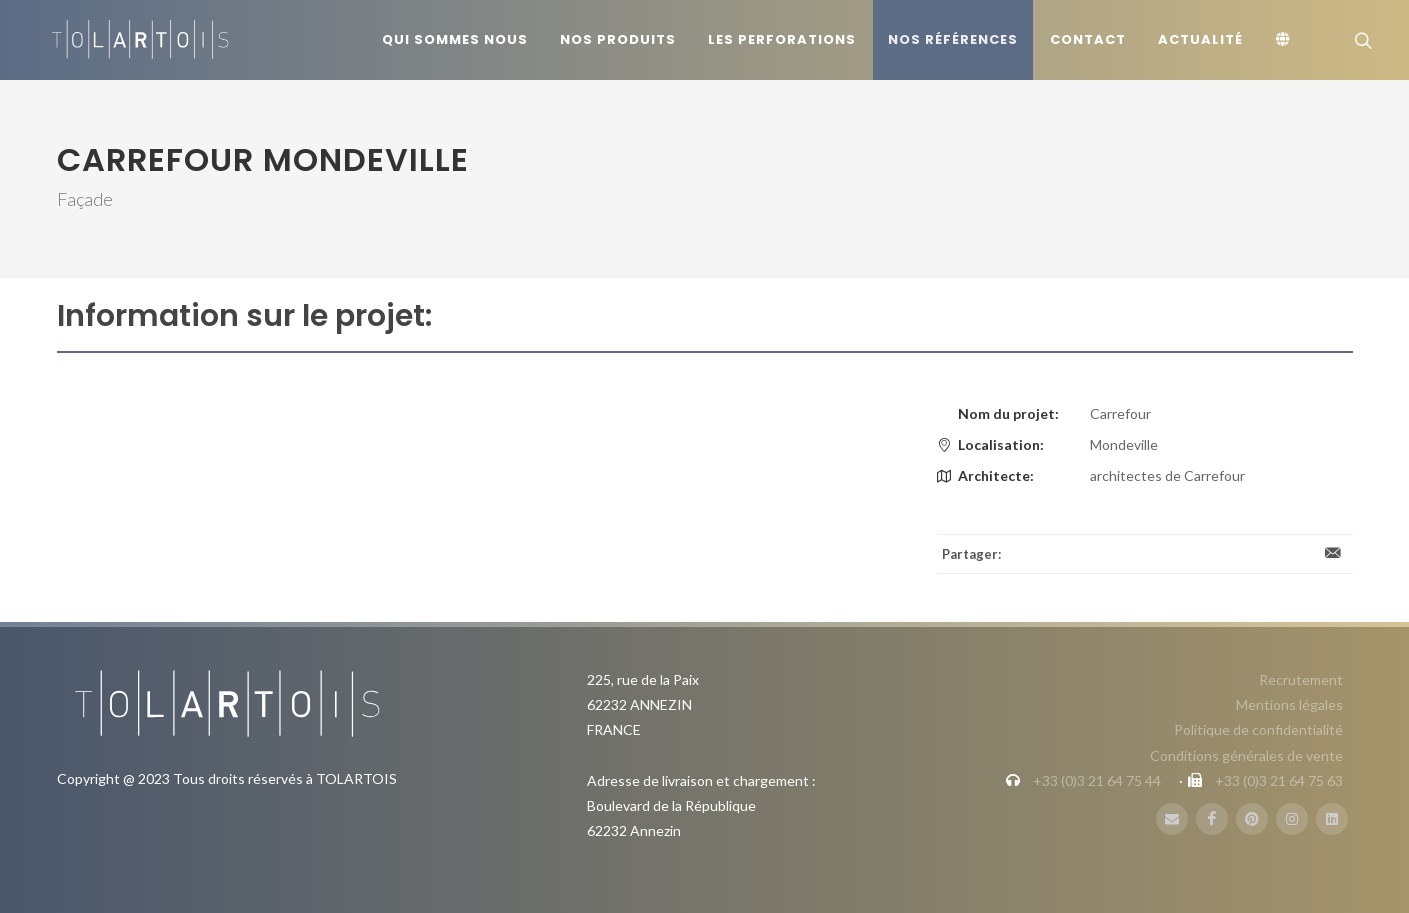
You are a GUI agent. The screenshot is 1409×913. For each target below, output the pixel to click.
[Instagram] (1292, 819)
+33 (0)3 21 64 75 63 (1279, 780)
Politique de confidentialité (1258, 729)
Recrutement (1301, 679)
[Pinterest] (1252, 819)
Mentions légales (1289, 704)
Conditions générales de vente (1246, 755)
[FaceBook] (1212, 819)
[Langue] (1286, 40)
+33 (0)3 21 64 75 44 (1097, 780)
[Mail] (1172, 819)
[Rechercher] (1361, 40)
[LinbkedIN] (1332, 819)
